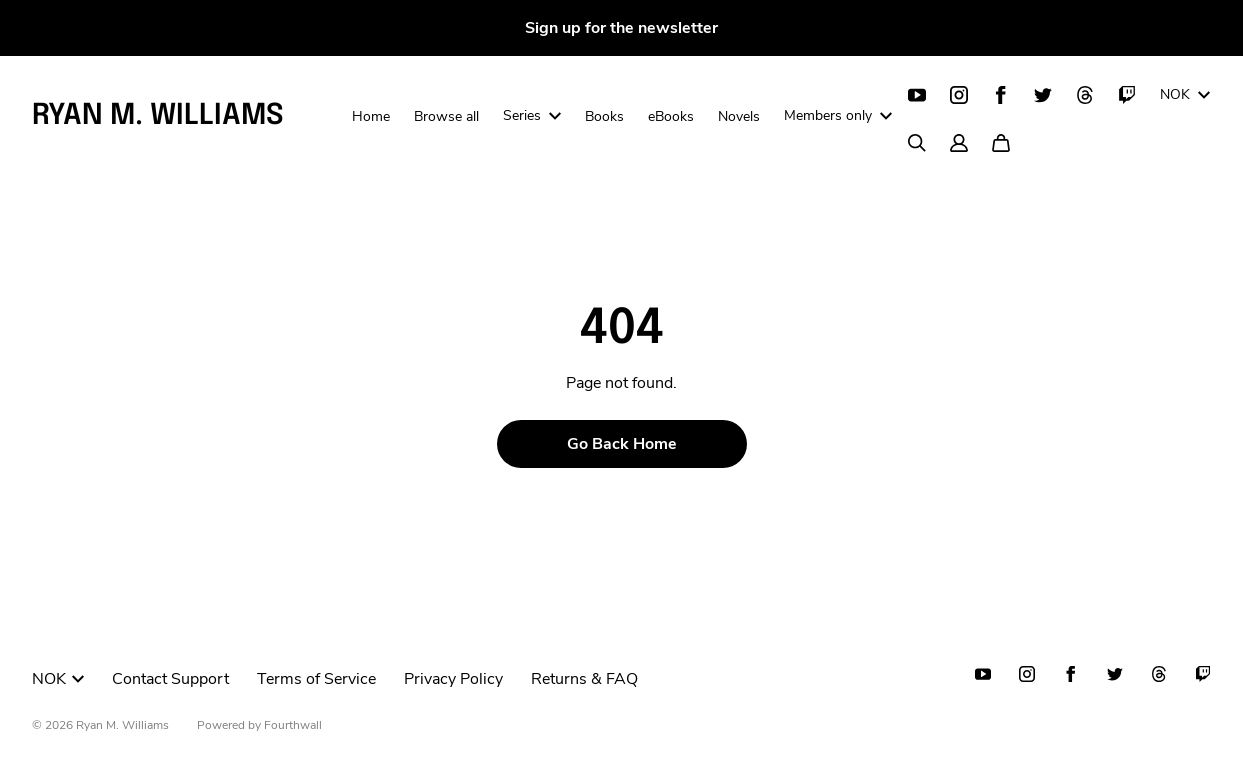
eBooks (671, 116)
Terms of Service (316, 679)
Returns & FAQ (584, 679)
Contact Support (170, 679)
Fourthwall (293, 725)
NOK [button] (58, 679)
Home (371, 116)
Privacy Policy (453, 679)
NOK (1185, 94)
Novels (739, 116)
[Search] (917, 143)
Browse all (446, 116)
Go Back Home (622, 444)
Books (604, 116)
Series (532, 115)
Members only (838, 115)
